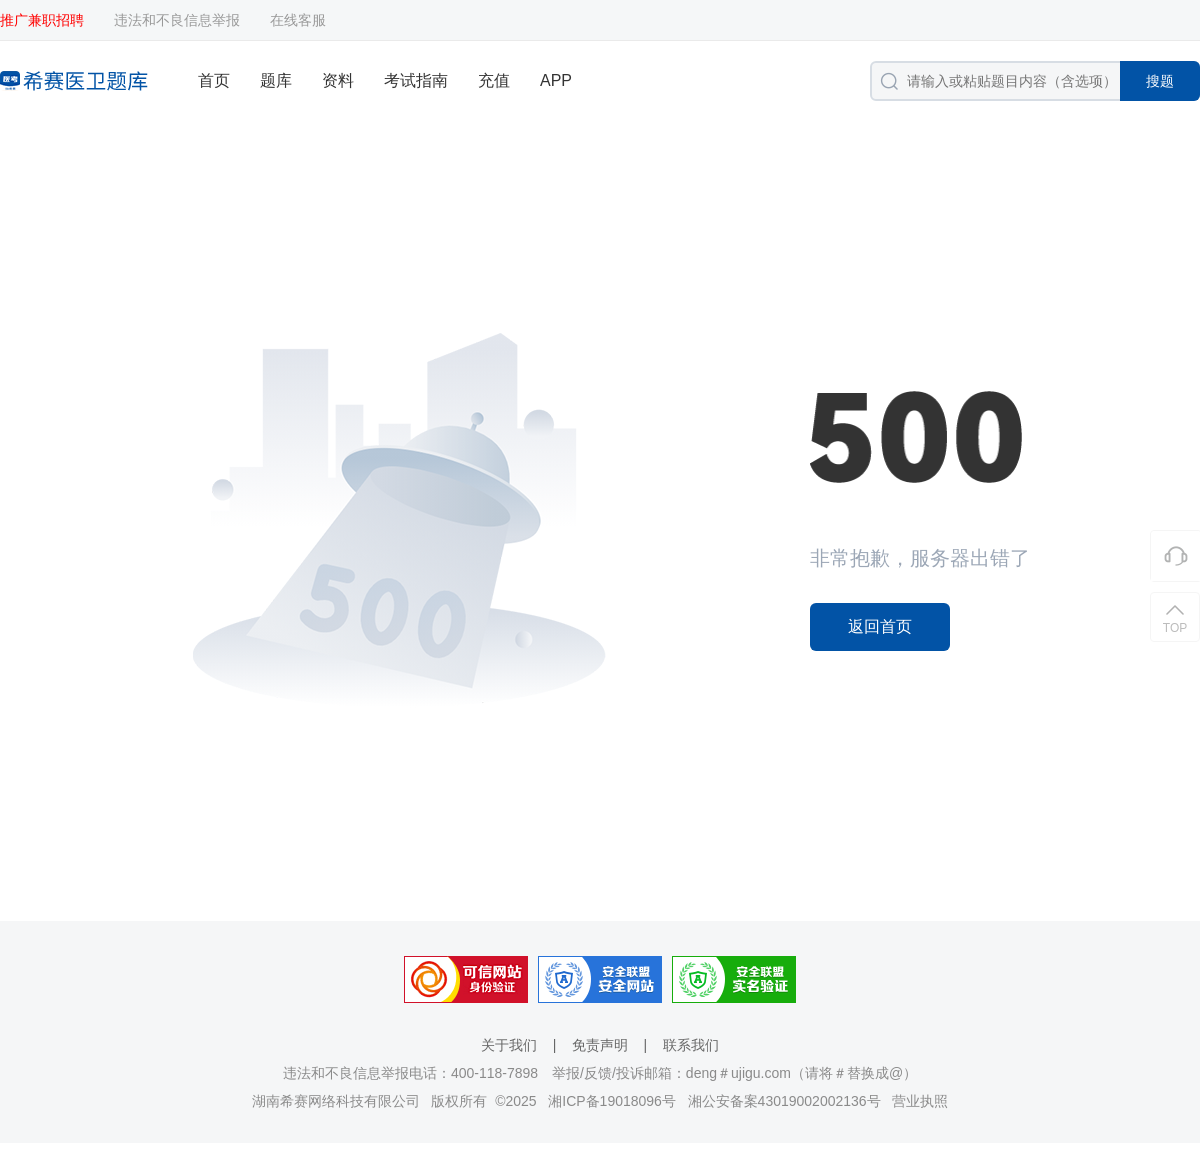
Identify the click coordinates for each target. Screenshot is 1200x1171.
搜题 (1160, 81)
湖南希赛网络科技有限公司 (336, 1101)
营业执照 (920, 1101)
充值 (494, 80)
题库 (276, 80)
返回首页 (880, 626)
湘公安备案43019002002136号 (784, 1101)
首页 (214, 80)
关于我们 (509, 1045)
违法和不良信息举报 (177, 20)
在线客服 (298, 20)
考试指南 (416, 80)
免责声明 (600, 1045)
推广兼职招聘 (42, 20)
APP (556, 80)
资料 (338, 80)
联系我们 (691, 1045)
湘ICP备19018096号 (612, 1101)
